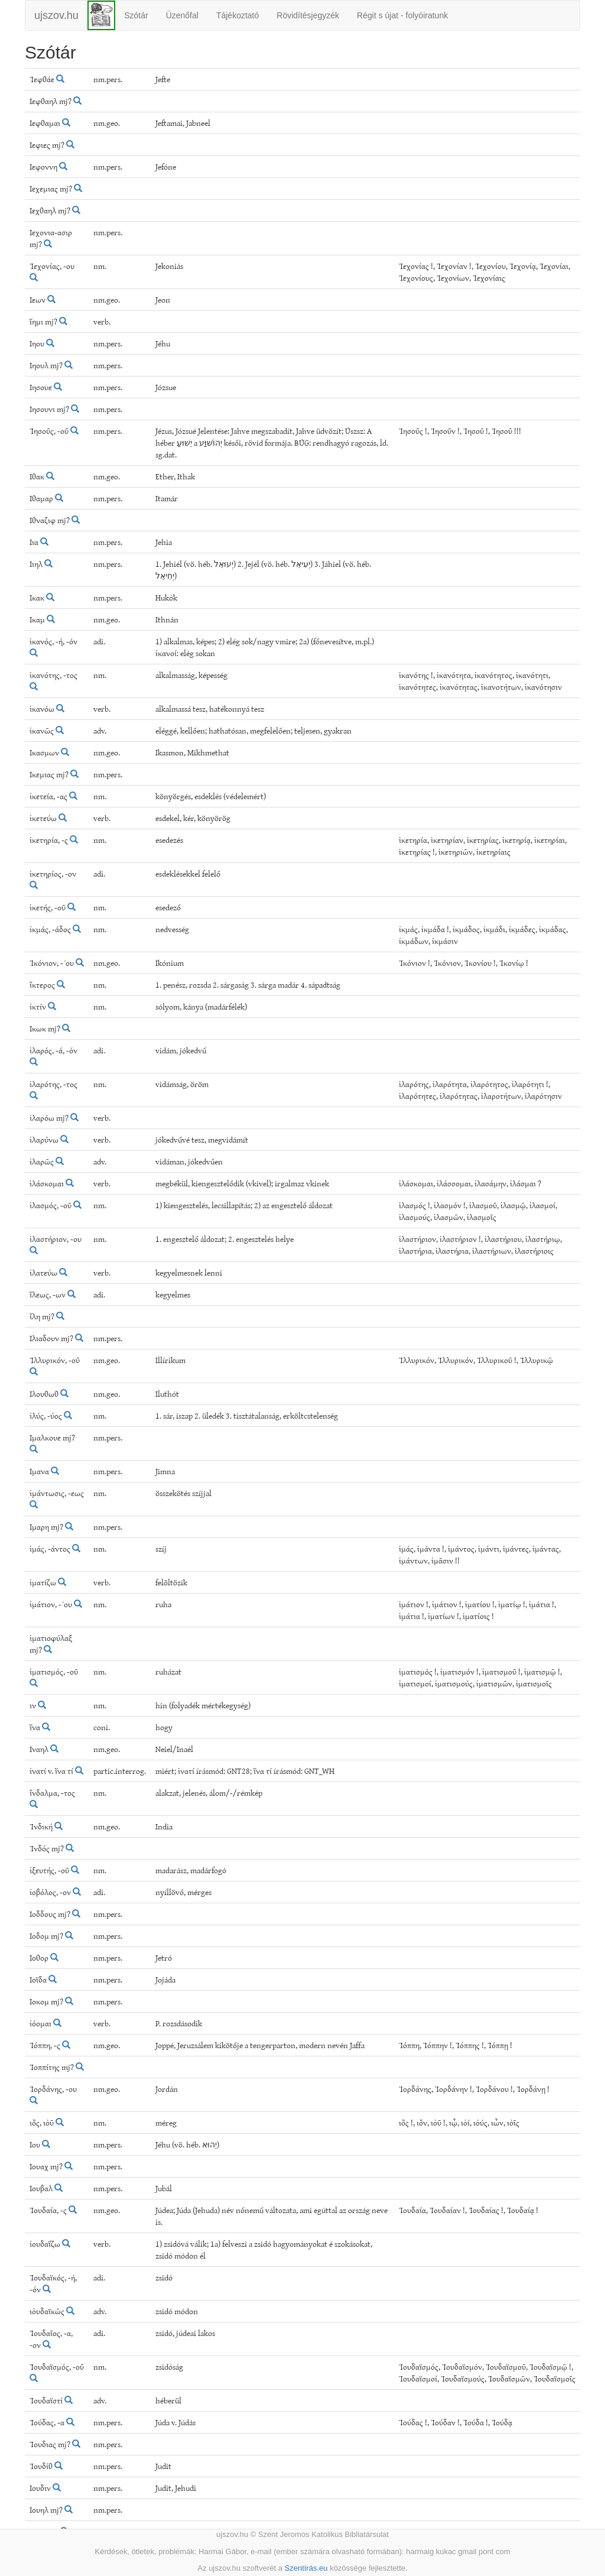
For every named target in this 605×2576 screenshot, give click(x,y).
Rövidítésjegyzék (308, 15)
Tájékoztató (237, 15)
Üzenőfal (182, 15)
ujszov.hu (56, 15)
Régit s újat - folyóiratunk (402, 15)
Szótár (136, 15)
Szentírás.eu (306, 2568)
